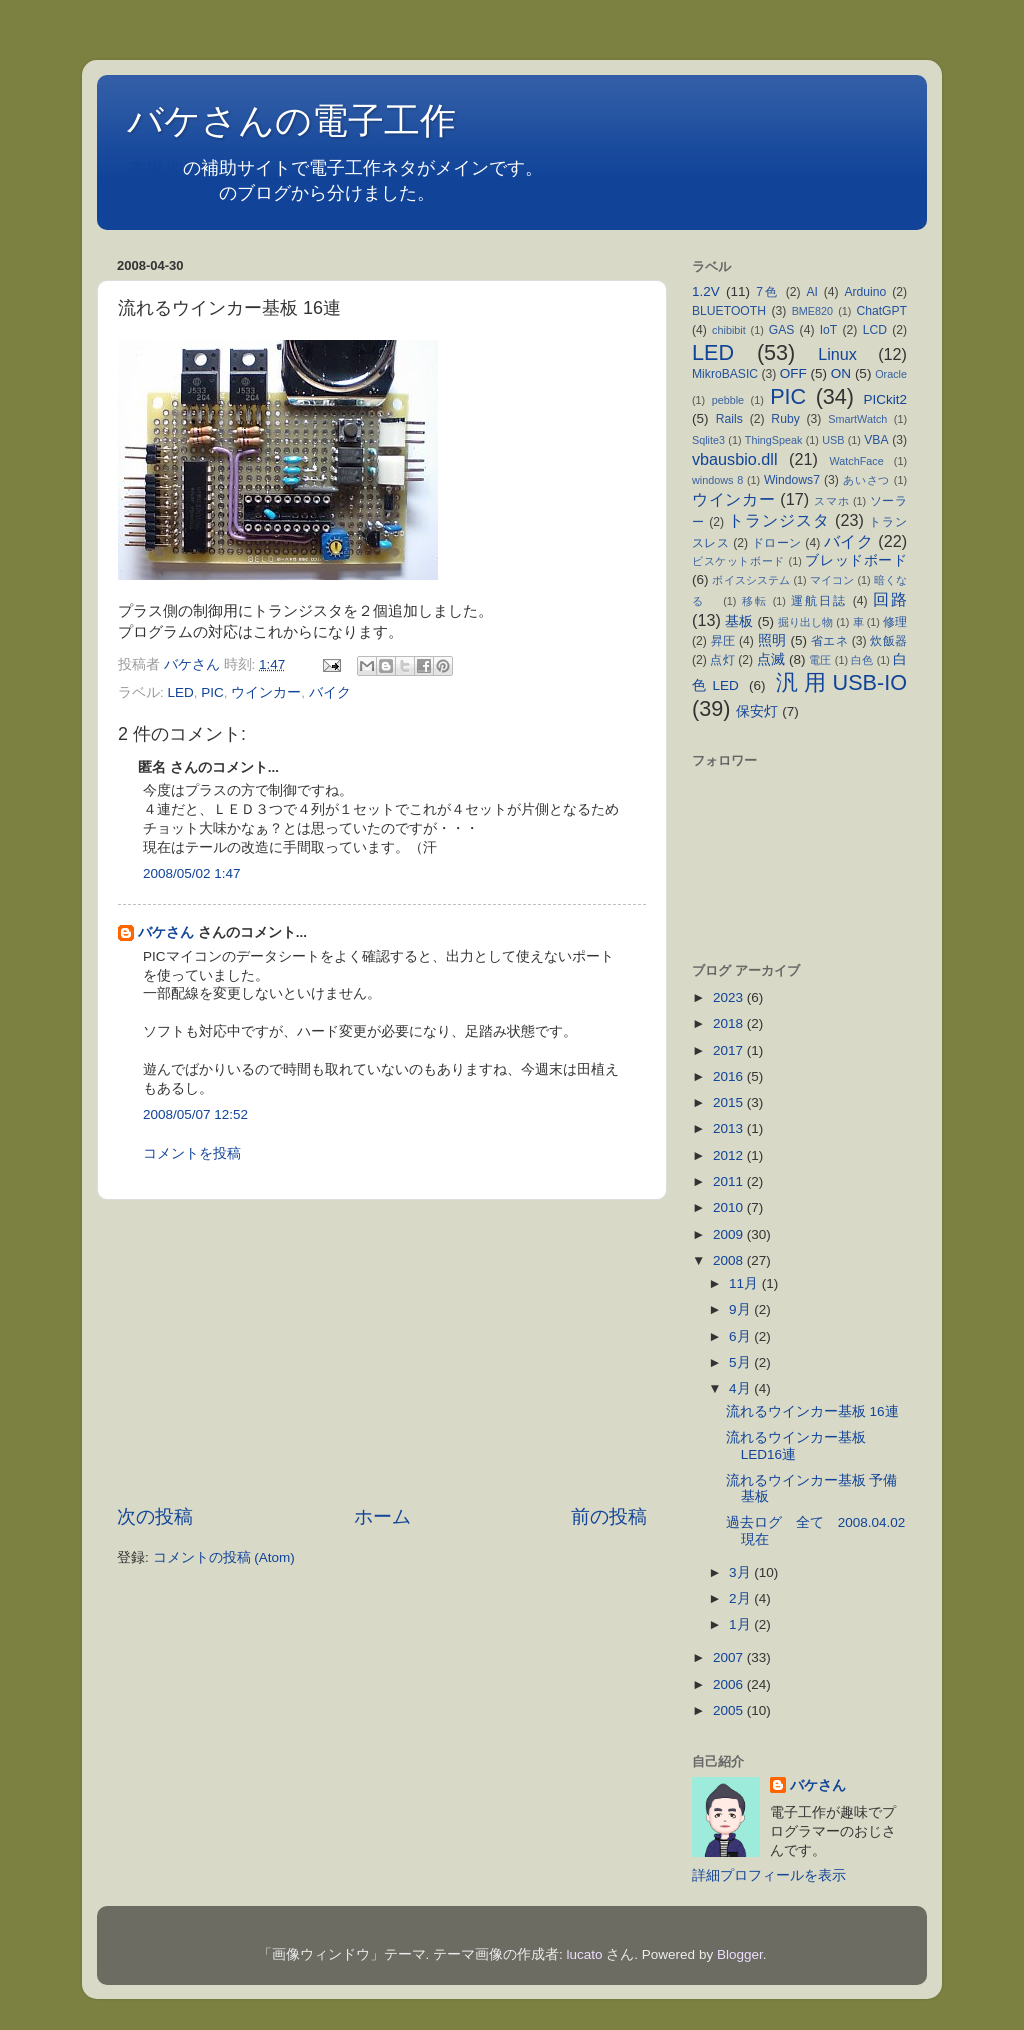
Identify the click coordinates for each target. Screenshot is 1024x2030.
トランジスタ (778, 520)
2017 (730, 1050)
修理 (895, 622)
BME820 (812, 311)
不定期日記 (174, 193)
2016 (730, 1076)
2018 (730, 1023)
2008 (730, 1260)
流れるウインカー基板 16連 (819, 1411)
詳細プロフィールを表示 (769, 1875)
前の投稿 (609, 1516)
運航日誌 (819, 601)
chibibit (729, 330)
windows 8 (717, 480)
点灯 (722, 660)
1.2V (706, 291)
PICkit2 (886, 399)
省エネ (829, 641)
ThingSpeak (774, 440)
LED (181, 692)
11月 (745, 1283)
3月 (741, 1572)
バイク (330, 692)
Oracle (891, 374)
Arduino (865, 292)
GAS (782, 330)
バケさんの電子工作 (309, 120)
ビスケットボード (738, 561)
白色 (862, 660)
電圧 (820, 660)
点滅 (771, 659)
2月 (741, 1598)
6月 (741, 1336)
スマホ (831, 501)
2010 (730, 1207)
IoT (829, 330)
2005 (730, 1710)
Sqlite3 (708, 440)
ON (841, 373)
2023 (730, 997)
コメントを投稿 (192, 1153)
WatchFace (857, 461)
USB (833, 440)
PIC (212, 692)
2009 (730, 1234)
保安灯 (757, 711)
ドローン (777, 543)
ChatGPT (881, 311)
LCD (875, 330)
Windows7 (792, 480)
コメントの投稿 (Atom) (224, 1557)
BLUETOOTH (729, 311)
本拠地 (156, 168)
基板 (739, 621)
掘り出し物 (805, 622)
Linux (837, 354)
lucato (585, 1954)
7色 (768, 292)
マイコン (832, 580)
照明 (772, 640)
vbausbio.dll (735, 459)
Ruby (785, 419)
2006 (730, 1684)
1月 (741, 1624)
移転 (755, 601)
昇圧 (723, 641)
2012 (730, 1155)
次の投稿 (155, 1516)
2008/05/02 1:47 (192, 873)
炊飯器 (888, 641)
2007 (730, 1657)
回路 (890, 599)
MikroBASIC (725, 374)
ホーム (382, 1516)
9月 (741, 1309)
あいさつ (866, 480)
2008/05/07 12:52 (195, 1114)
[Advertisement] (382, 1352)
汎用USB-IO (841, 682)
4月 (741, 1388)
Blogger (740, 1954)
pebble (728, 400)
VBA (876, 440)
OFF (793, 373)
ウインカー (266, 692)
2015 (730, 1102)
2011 (730, 1181)
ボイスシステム (751, 580)
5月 (741, 1362)
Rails (729, 419)
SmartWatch (857, 419)
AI (811, 292)
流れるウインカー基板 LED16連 (796, 1445)
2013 (730, 1128)
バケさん (166, 932)
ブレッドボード (856, 560)
